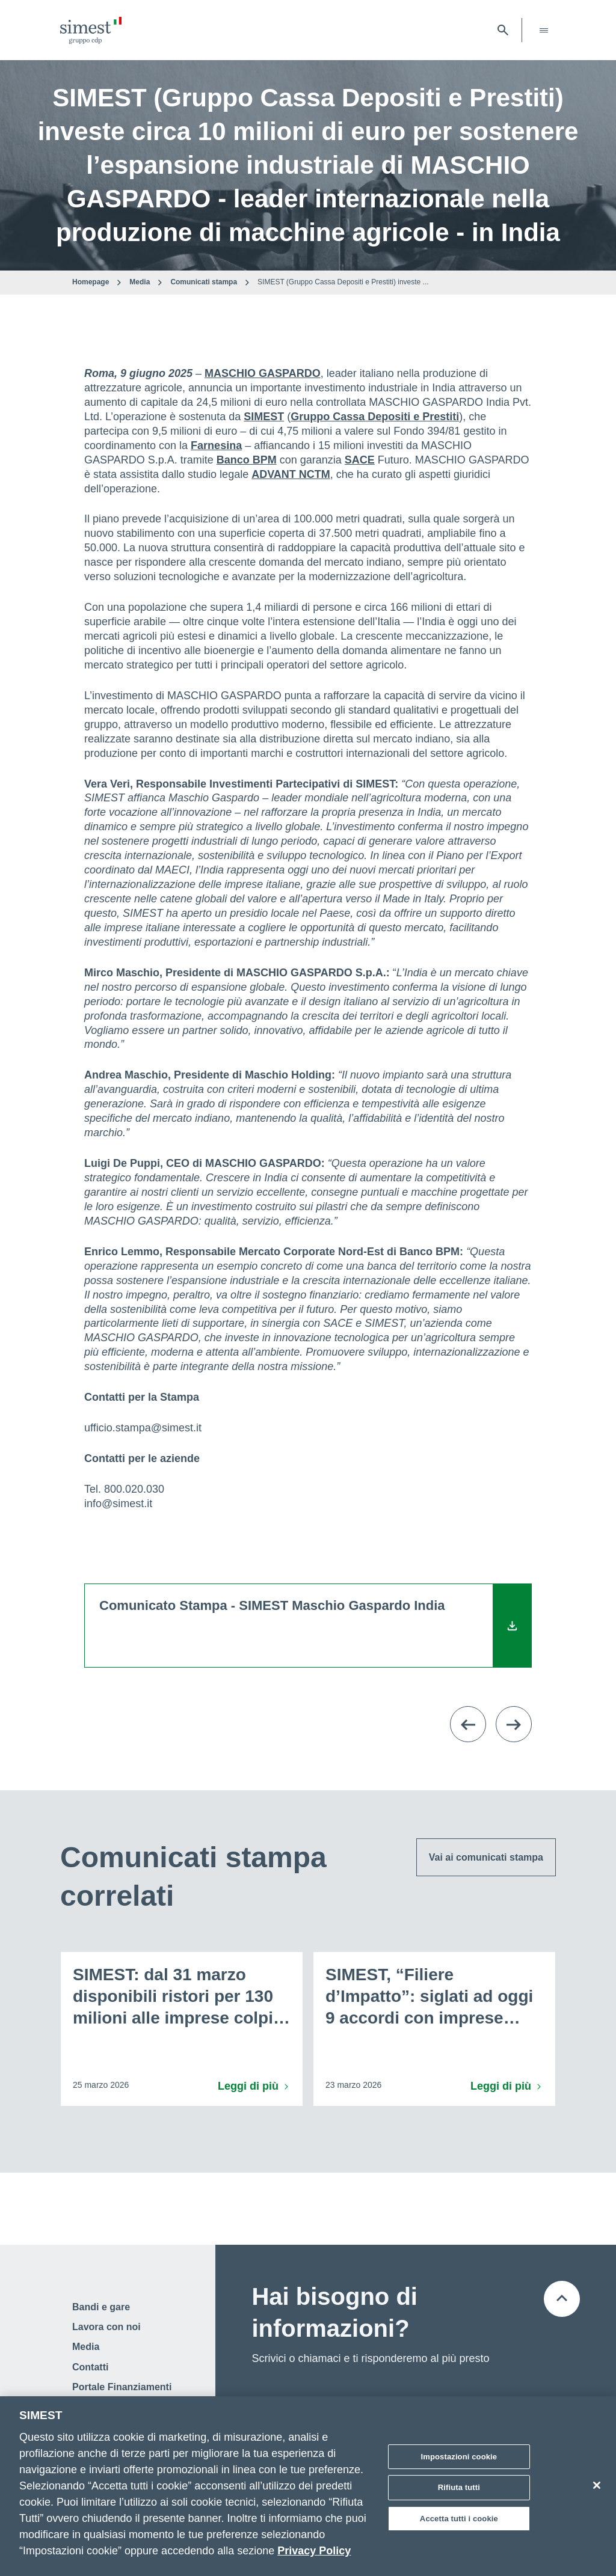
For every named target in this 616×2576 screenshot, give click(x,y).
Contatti (90, 2367)
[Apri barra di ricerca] (503, 30)
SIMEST (264, 417)
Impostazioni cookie (459, 2460)
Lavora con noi (106, 2327)
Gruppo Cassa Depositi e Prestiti (375, 417)
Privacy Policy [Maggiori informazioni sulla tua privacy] (314, 2555)
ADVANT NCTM (290, 474)
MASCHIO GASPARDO (263, 373)
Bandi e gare (101, 2307)
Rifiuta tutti (459, 2491)
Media (139, 282)
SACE (360, 460)
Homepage (90, 282)
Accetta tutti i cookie (459, 2522)
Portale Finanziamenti (121, 2387)
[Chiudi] (597, 2489)
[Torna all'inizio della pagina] (562, 2299)
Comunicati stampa (203, 282)
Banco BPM (247, 460)
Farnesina (216, 445)
